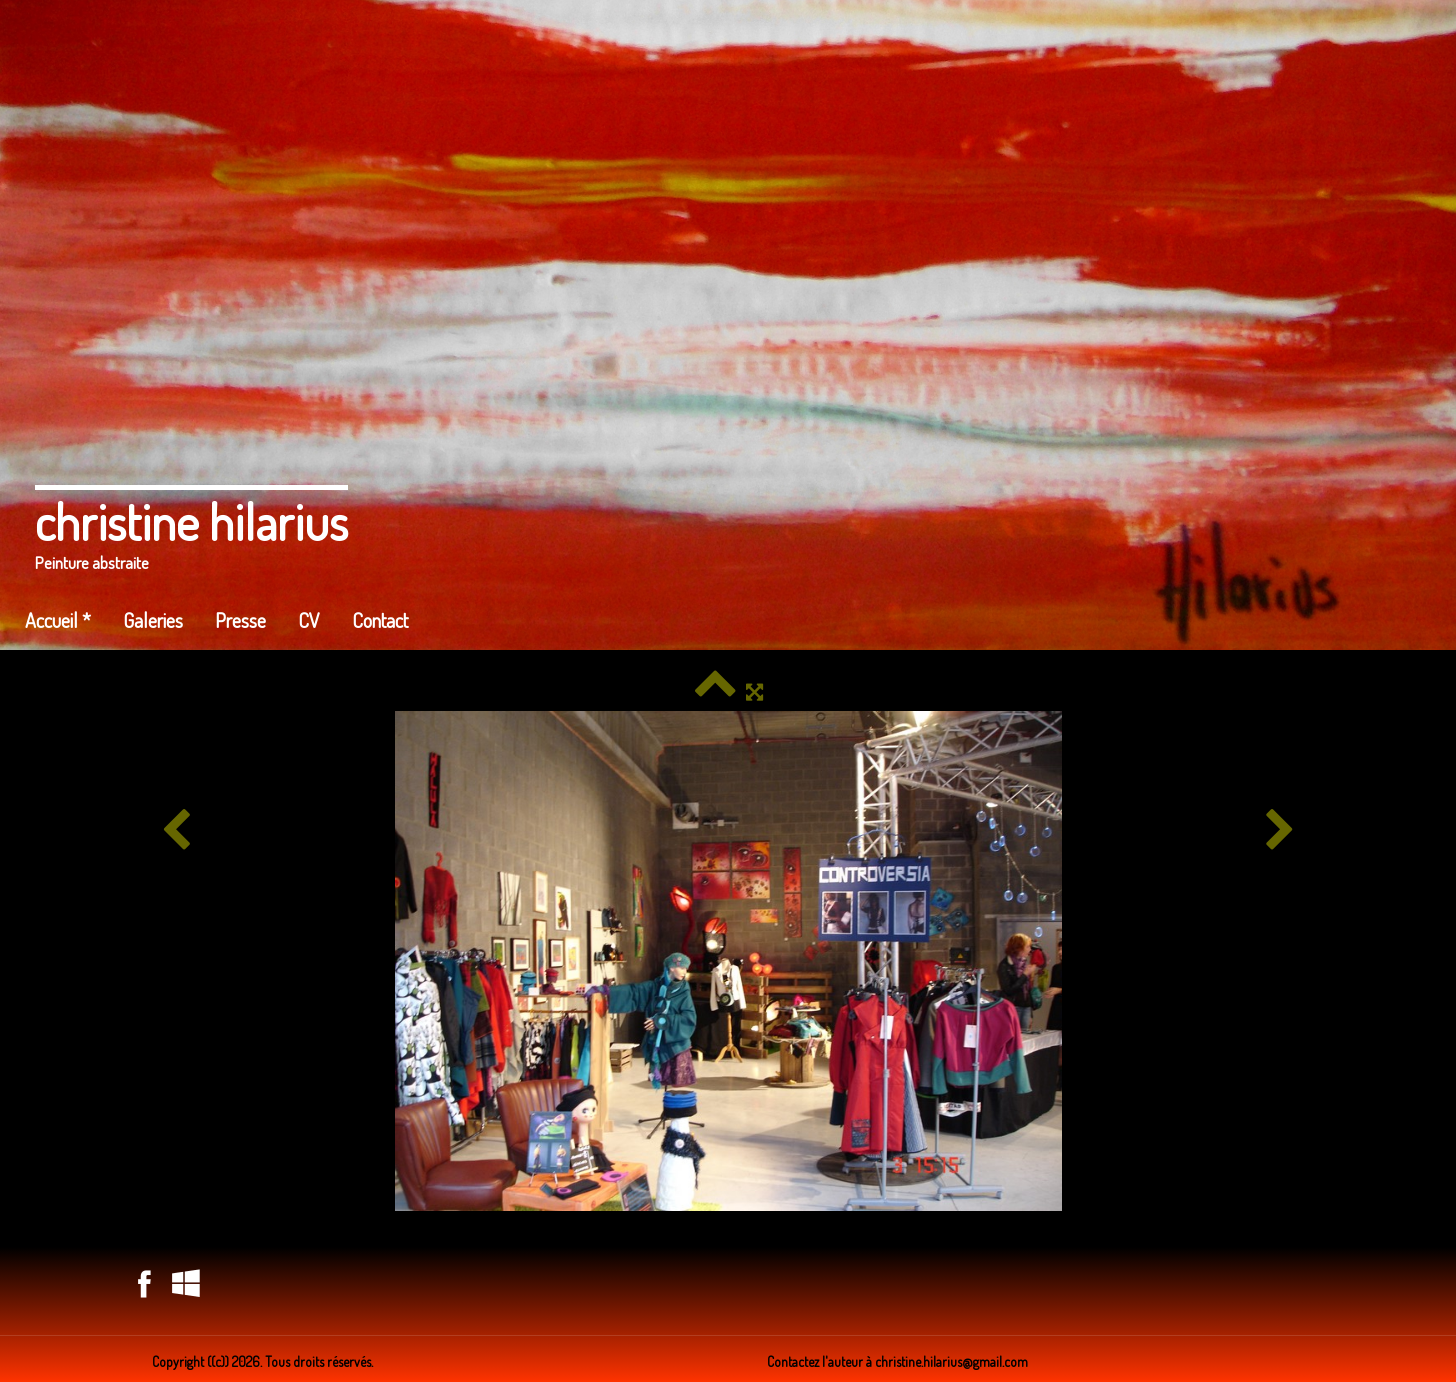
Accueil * (58, 620)
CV (309, 620)
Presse (240, 620)
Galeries (153, 620)
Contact (380, 620)
